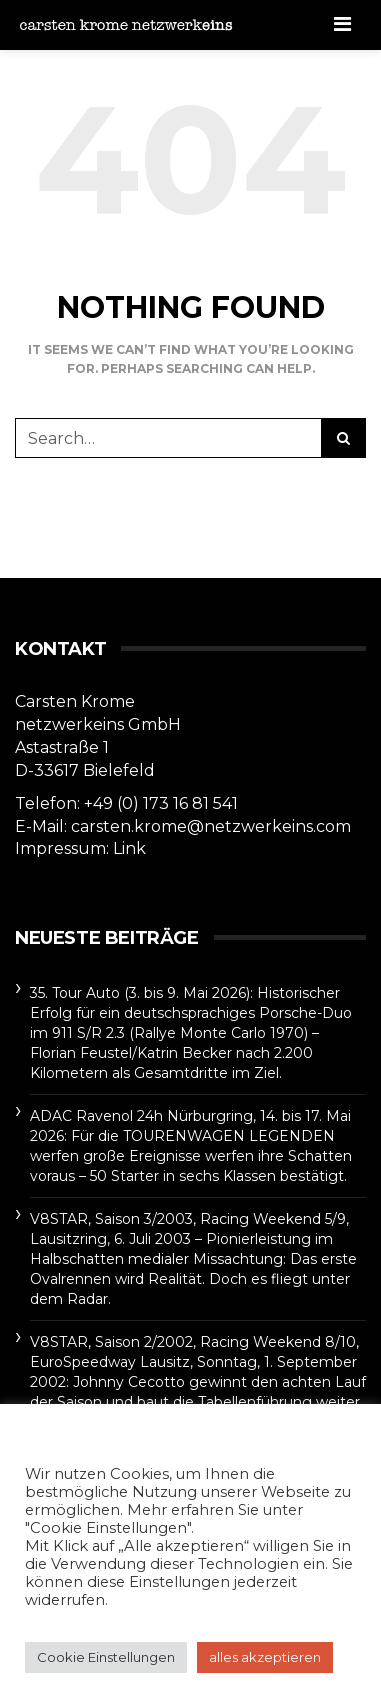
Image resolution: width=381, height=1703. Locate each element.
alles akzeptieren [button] (265, 1657)
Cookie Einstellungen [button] (106, 1657)
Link (129, 848)
